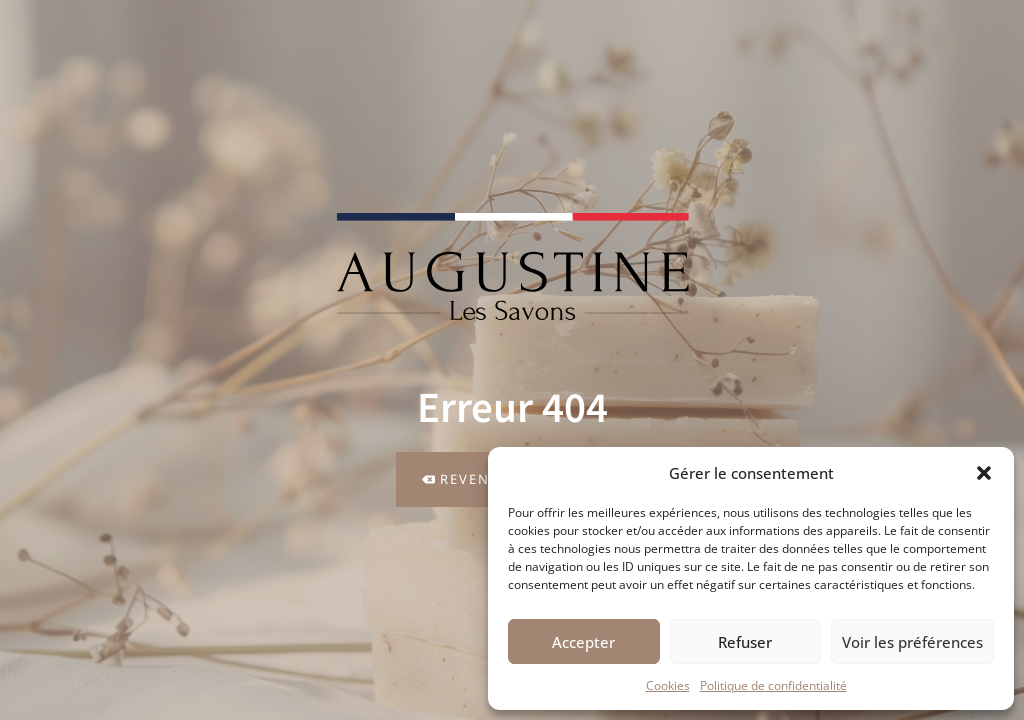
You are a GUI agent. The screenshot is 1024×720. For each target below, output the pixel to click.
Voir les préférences (912, 642)
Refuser (745, 642)
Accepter (583, 642)
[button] (984, 473)
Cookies (668, 685)
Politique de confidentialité (773, 685)
